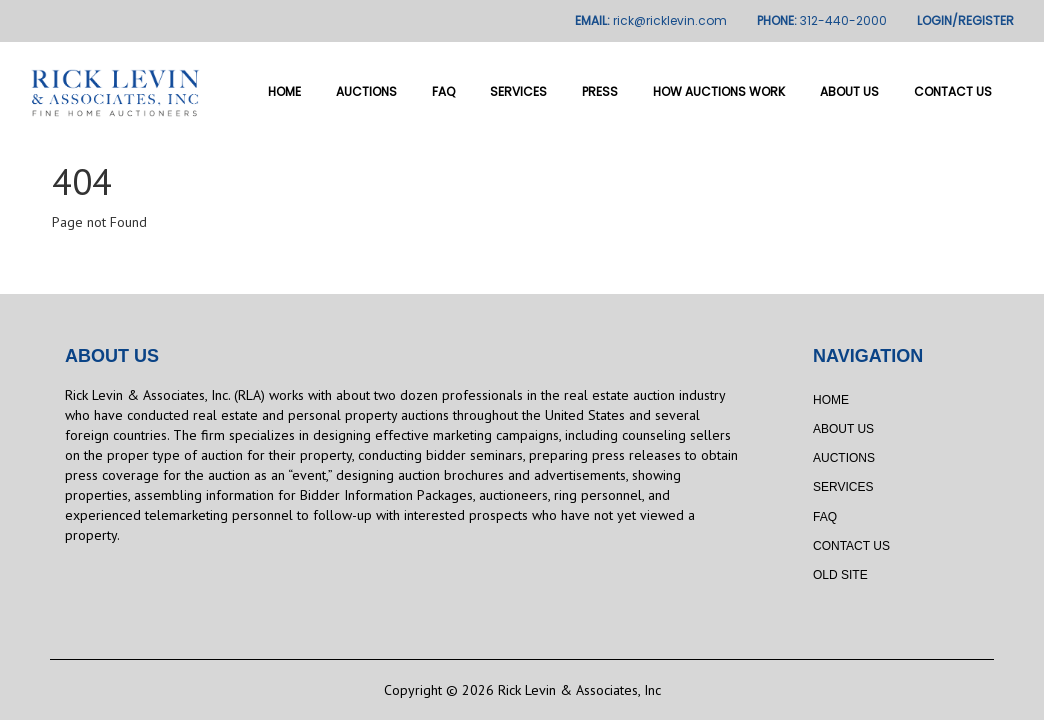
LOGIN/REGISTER (965, 20)
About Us (849, 91)
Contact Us (953, 91)
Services (518, 91)
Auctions (366, 91)
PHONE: (822, 20)
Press (600, 91)
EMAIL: (651, 20)
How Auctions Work (719, 91)
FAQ (443, 91)
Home (284, 91)
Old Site (840, 575)
